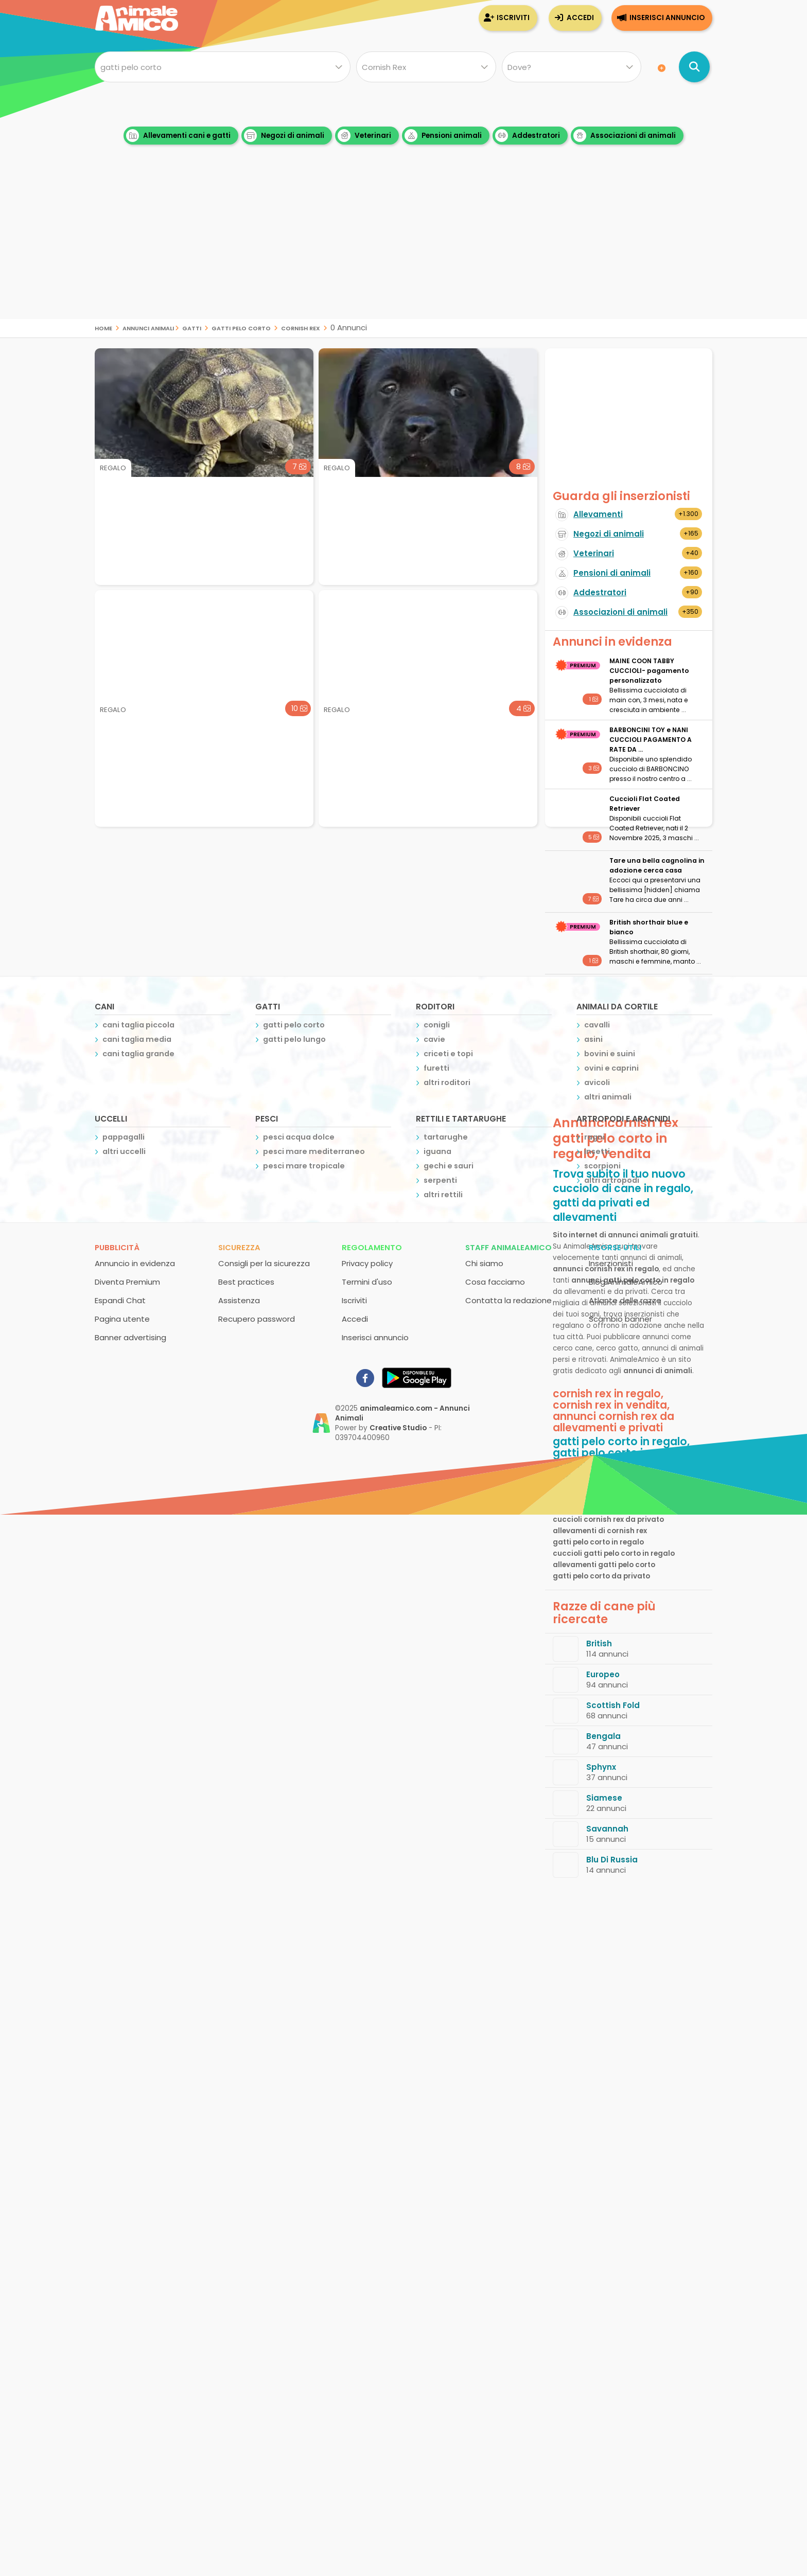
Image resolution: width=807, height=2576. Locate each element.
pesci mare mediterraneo (314, 1151)
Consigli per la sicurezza (264, 1263)
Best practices (246, 1281)
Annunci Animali (148, 327)
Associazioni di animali (624, 135)
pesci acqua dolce (299, 1137)
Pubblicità (117, 1247)
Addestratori (527, 135)
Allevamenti (598, 514)
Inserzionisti (611, 1263)
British (599, 1643)
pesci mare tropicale (304, 1166)
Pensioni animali (443, 135)
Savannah (607, 1828)
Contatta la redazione (508, 1300)
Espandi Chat (120, 1300)
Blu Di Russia (612, 1859)
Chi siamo (484, 1263)
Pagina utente (122, 1318)
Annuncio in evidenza (135, 1263)
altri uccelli (124, 1151)
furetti (436, 1068)
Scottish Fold (613, 1705)
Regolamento (372, 1247)
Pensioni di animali (612, 572)
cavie (434, 1039)
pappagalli (123, 1137)
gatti (191, 327)
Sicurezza (239, 1247)
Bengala (603, 1736)
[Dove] (571, 66)
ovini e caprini (611, 1068)
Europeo (603, 1674)
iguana (437, 1151)
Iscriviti (513, 18)
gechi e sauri (448, 1166)
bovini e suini (609, 1054)
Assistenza (239, 1300)
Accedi (580, 18)
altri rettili (443, 1194)
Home (103, 327)
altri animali (607, 1097)
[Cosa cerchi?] (222, 66)
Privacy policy (367, 1263)
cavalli (597, 1025)
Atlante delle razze (625, 1300)
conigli (437, 1025)
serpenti (440, 1180)
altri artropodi (611, 1180)
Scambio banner (620, 1318)
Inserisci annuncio (667, 18)
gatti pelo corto (241, 327)
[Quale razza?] (426, 66)
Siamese (604, 1797)
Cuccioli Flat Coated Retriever (644, 803)
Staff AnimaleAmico (508, 1247)
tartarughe (446, 1137)
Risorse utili (615, 1247)
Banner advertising (130, 1337)
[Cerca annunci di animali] (694, 66)
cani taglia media (136, 1039)
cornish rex (300, 327)
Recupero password (256, 1318)
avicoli (597, 1082)
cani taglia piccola (138, 1025)
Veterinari (364, 135)
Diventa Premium (127, 1281)
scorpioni (602, 1166)
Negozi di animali (284, 135)
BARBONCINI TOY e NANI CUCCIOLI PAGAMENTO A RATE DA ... (650, 739)
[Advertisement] (403, 247)
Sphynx (601, 1767)
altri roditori (447, 1082)
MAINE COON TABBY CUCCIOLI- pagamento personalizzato (649, 670)
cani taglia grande (138, 1054)
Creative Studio (398, 1428)
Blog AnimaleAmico (625, 1281)
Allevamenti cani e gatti (178, 135)
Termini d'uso (367, 1281)
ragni (594, 1137)
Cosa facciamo (495, 1281)
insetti (597, 1151)
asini (593, 1039)
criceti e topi (448, 1054)
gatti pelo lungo (294, 1039)
